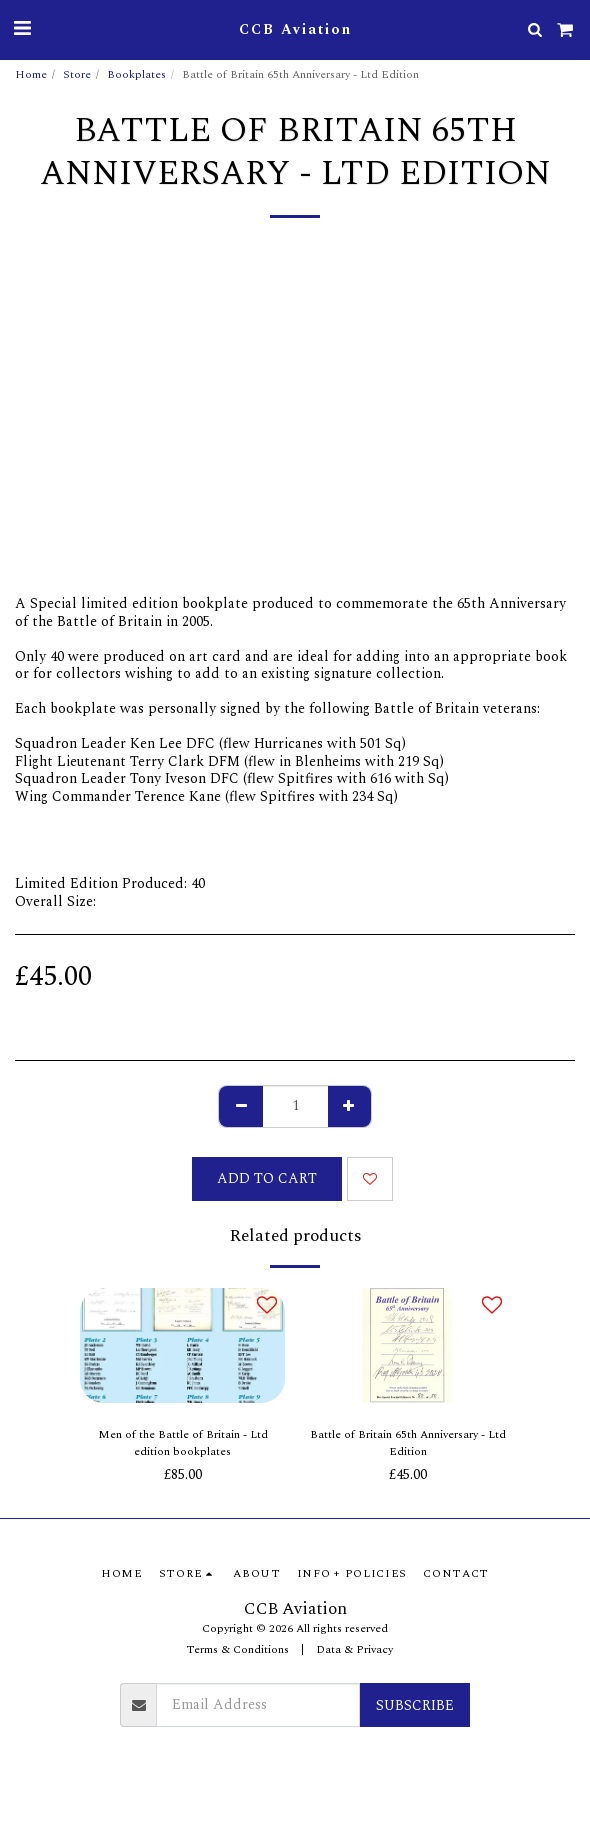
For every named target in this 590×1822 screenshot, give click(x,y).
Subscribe (415, 1705)
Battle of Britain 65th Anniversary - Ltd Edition (408, 1443)
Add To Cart (267, 1178)
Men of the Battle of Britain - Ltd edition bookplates (183, 1443)
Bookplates (136, 74)
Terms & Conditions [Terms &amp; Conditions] (237, 1649)
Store (77, 74)
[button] (22, 29)
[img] (182, 1345)
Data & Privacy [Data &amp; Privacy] (354, 1649)
